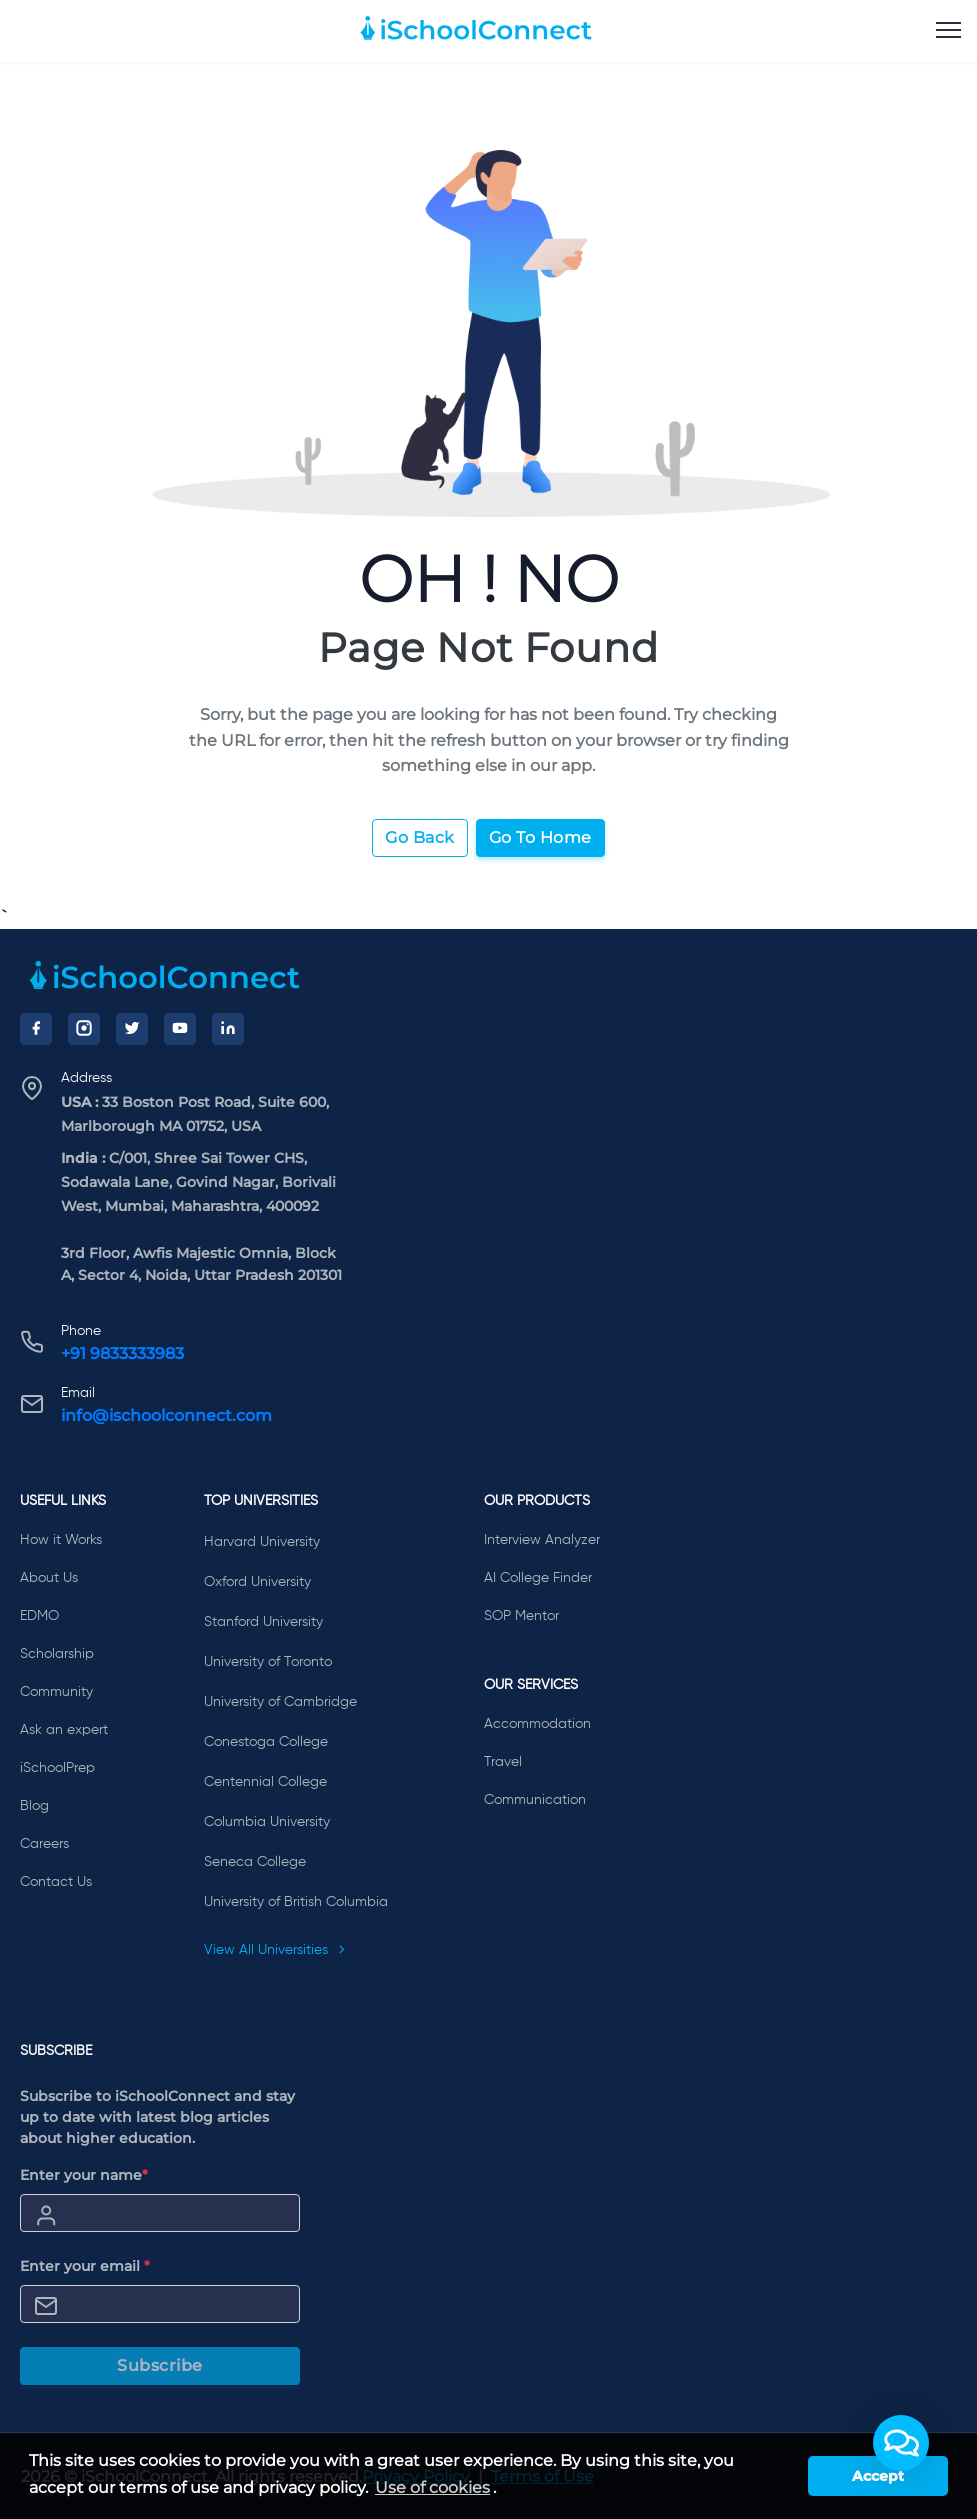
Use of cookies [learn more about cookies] (432, 2487)
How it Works (61, 1540)
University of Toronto (268, 1662)
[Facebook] (36, 1029)
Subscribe (160, 2365)
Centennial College (265, 1782)
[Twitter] (132, 1029)
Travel (503, 1762)
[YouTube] (180, 1029)
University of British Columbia (296, 1902)
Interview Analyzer (542, 1540)
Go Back (420, 837)
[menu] (948, 31)
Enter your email (85, 2266)
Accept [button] (878, 2476)
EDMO (39, 1616)
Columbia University (267, 1822)
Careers (44, 1844)
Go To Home (540, 837)
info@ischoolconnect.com (166, 1415)
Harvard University (262, 1542)
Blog (34, 1806)
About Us (49, 1578)
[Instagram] (84, 1029)
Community (56, 1692)
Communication (535, 1800)
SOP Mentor (521, 1616)
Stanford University (263, 1622)
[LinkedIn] (228, 1029)
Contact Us (56, 1882)
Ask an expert (64, 1730)
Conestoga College (266, 1742)
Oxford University (257, 1582)
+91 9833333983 (122, 1353)
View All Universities (275, 1950)
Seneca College (255, 1862)
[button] (901, 2443)
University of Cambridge (280, 1702)
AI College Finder (538, 1578)
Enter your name (84, 2175)
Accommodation (537, 1724)
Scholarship (57, 1654)
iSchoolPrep (57, 1768)
